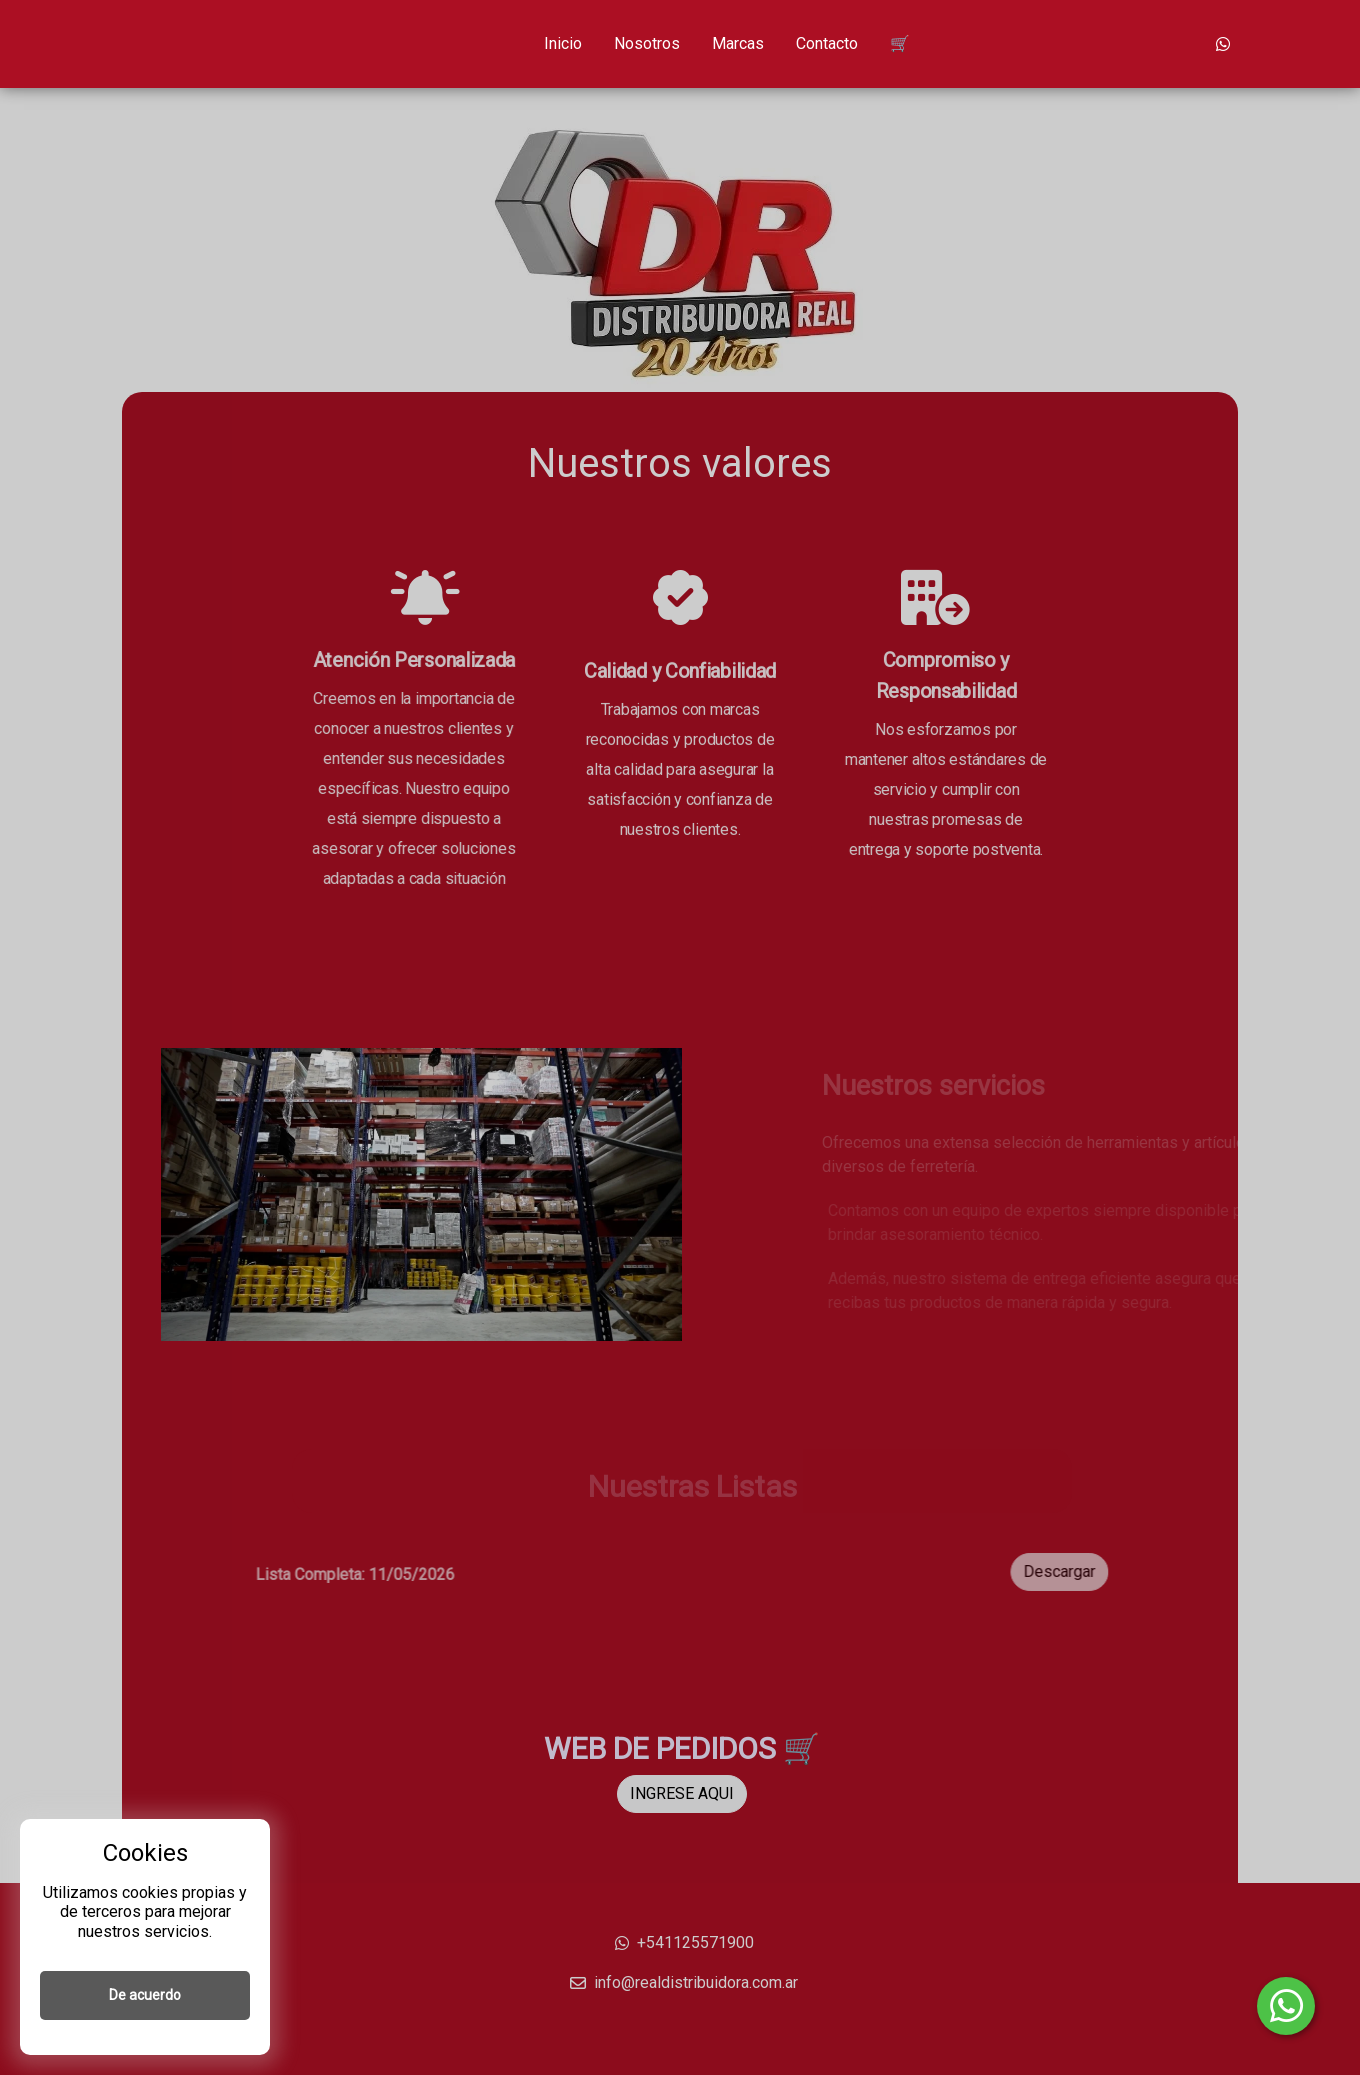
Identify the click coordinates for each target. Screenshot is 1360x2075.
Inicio (563, 43)
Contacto (827, 43)
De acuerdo (145, 1995)
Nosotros (647, 43)
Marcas (738, 43)
